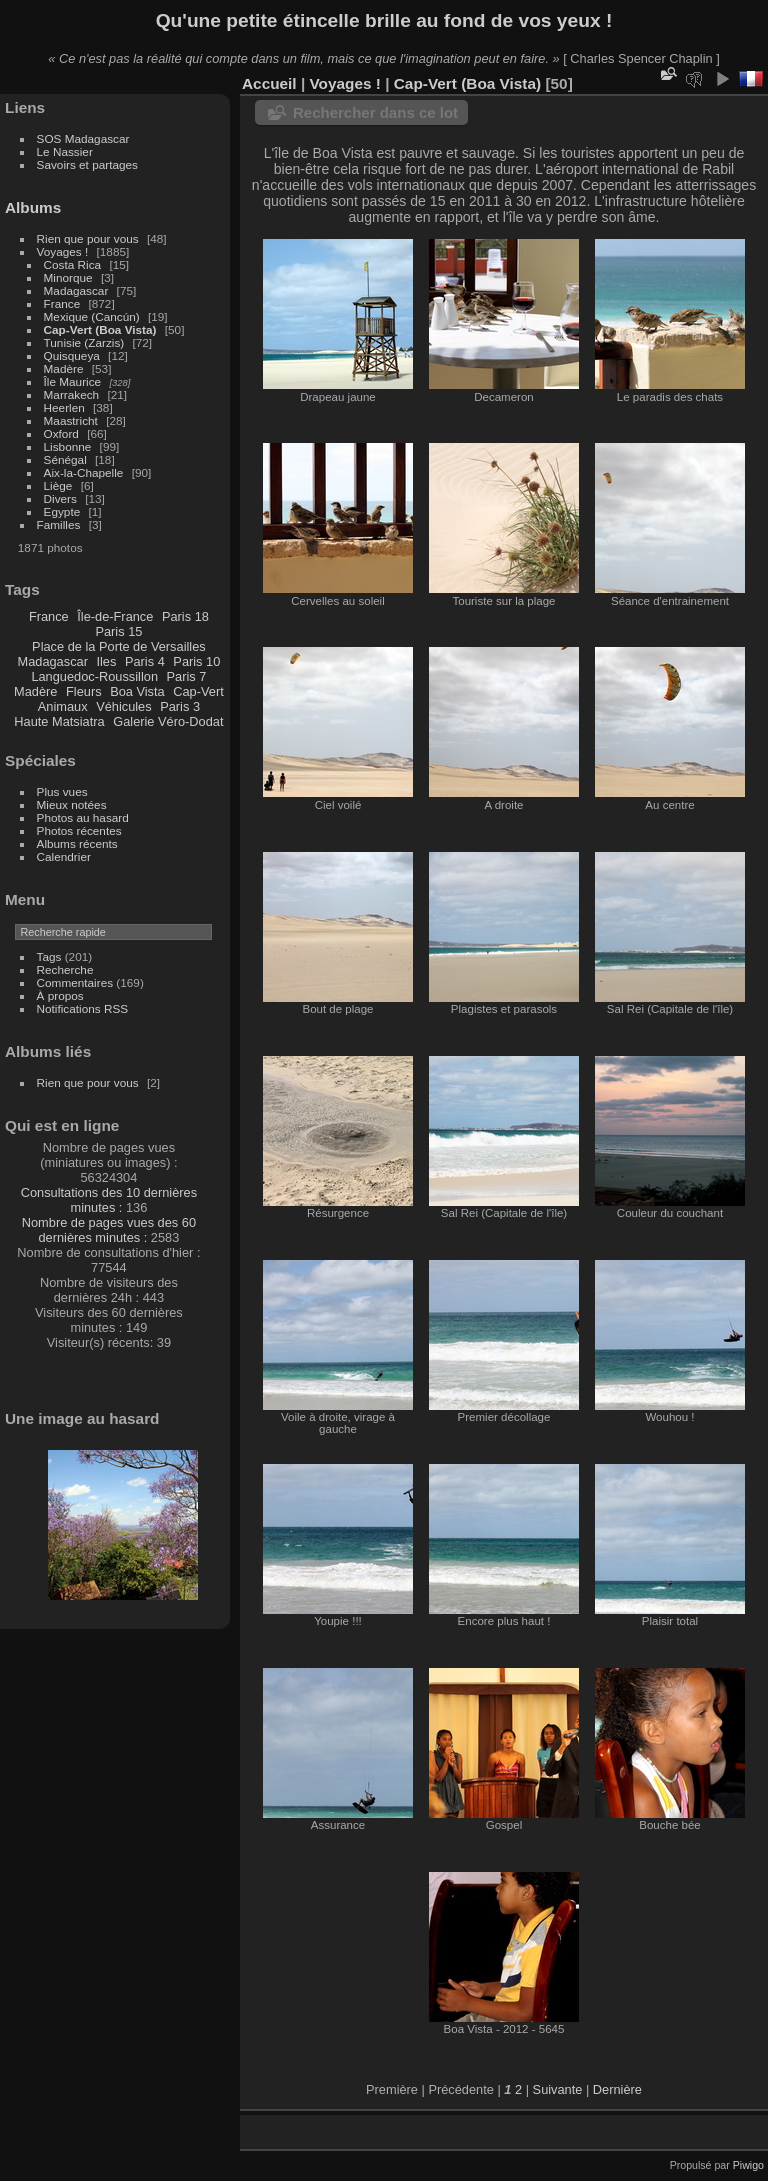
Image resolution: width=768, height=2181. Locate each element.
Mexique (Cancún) (92, 316)
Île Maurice (73, 381)
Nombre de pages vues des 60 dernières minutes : (109, 1230)
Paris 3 (180, 706)
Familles (59, 524)
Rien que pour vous (89, 238)
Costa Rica (73, 264)
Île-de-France (115, 616)
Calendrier (64, 856)
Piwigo (748, 2165)
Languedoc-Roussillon (94, 676)
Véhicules (124, 706)
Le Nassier (65, 151)
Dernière (617, 2089)
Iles (106, 661)
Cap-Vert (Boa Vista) (100, 329)
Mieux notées (72, 804)
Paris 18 (185, 616)
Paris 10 (196, 661)
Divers (60, 498)
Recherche (65, 969)
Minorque (68, 277)
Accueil (269, 83)
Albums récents (77, 843)
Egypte (62, 511)
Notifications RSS (83, 1008)
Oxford (61, 433)
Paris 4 (145, 661)
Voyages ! (63, 251)
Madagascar (76, 290)
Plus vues (62, 791)
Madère (64, 368)
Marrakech (72, 394)
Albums (33, 207)
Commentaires (75, 982)
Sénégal (65, 459)
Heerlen (64, 407)
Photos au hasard (83, 817)
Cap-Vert (198, 691)
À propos (60, 995)
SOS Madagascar (83, 138)
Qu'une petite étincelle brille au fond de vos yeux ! (384, 20)
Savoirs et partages (87, 164)
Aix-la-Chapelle (84, 472)
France (62, 303)
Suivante (558, 2089)
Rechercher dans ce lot (375, 112)
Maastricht (71, 420)
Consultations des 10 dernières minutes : (109, 1200)
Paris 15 (118, 631)
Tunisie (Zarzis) (84, 342)
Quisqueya (72, 355)
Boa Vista (137, 691)
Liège (58, 485)
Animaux (63, 706)
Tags (49, 956)
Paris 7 (187, 676)
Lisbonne (68, 446)
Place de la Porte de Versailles (119, 646)
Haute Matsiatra (59, 721)
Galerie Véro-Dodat (168, 721)
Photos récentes (79, 830)
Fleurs (84, 691)
